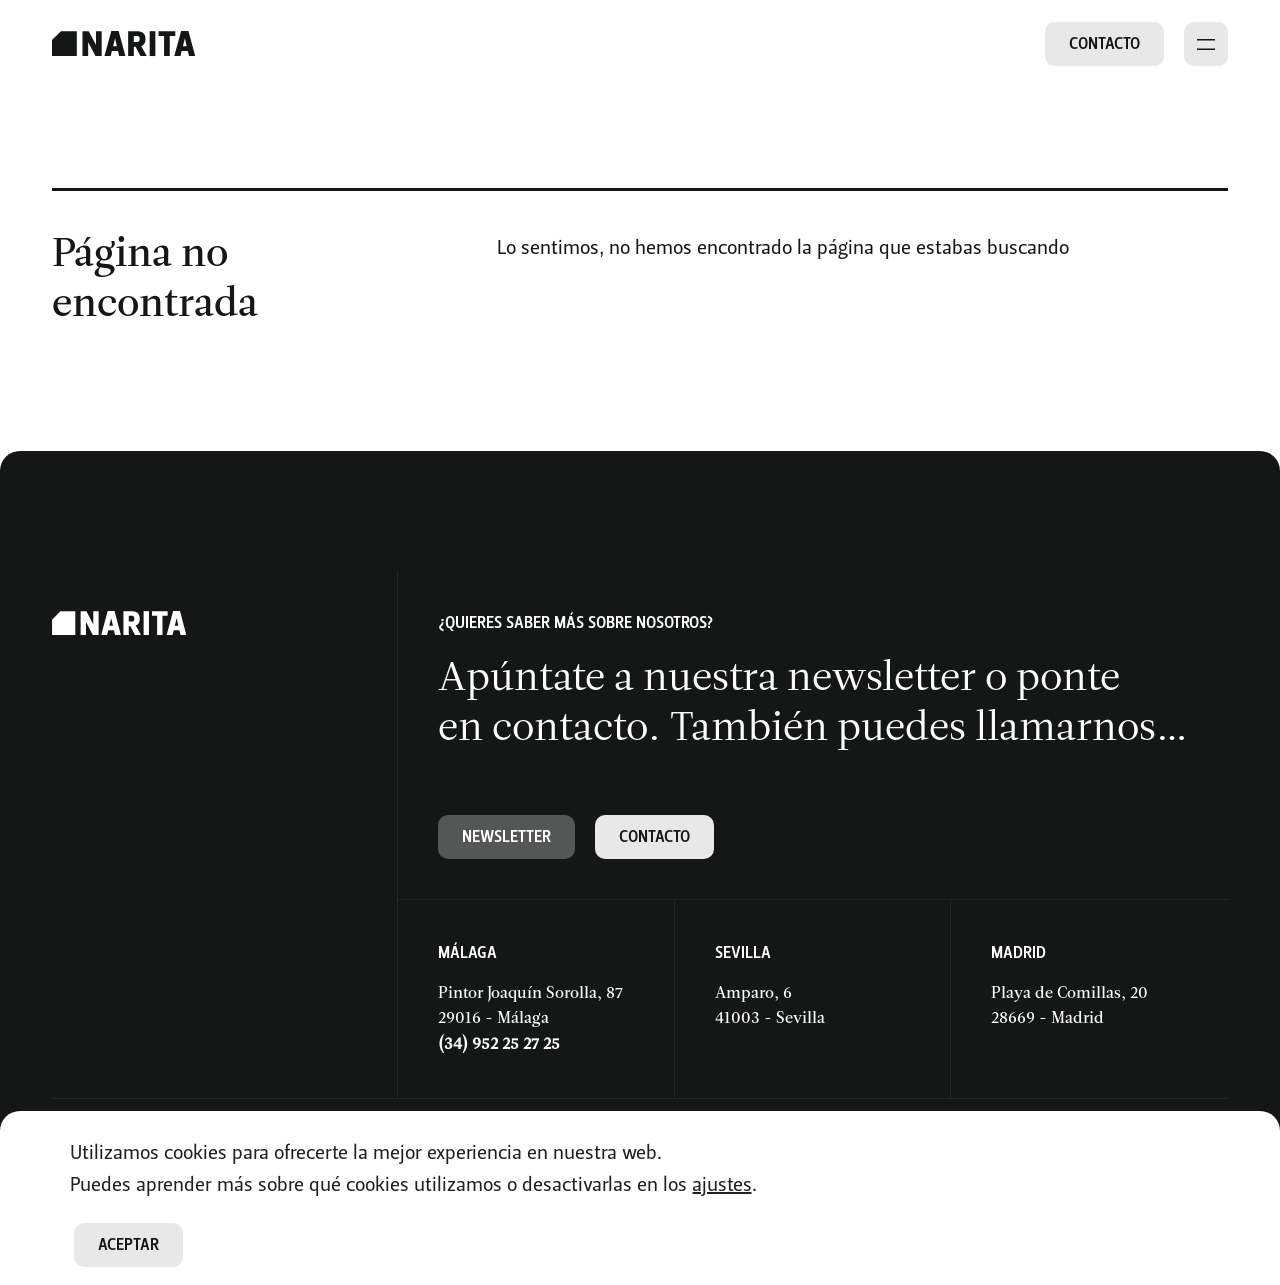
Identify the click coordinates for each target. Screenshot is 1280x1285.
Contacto (1104, 43)
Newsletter (506, 836)
